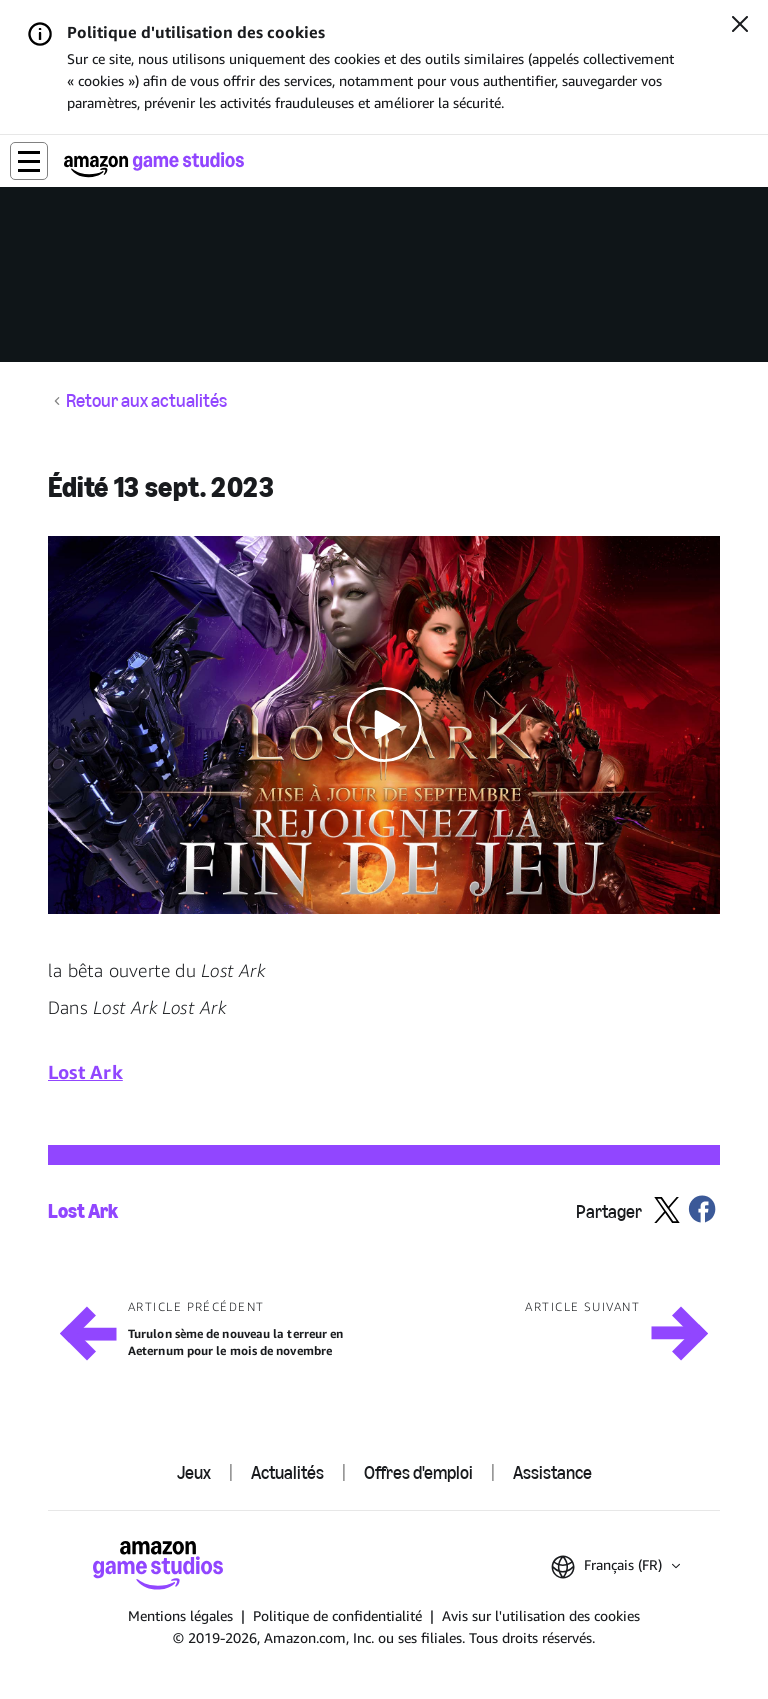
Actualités (287, 1473)
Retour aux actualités (146, 401)
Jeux (194, 1473)
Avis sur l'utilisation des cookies (541, 1615)
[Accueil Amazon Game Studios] (154, 164)
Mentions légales (180, 1615)
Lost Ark (83, 1211)
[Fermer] (740, 26)
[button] (29, 161)
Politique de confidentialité (337, 1615)
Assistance (552, 1473)
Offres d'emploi (418, 1473)
